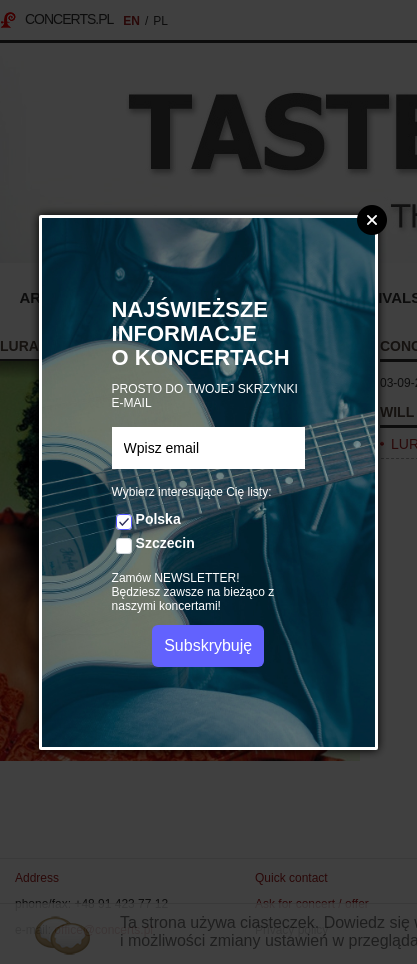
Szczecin (165, 543)
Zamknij (372, 220)
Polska (158, 519)
